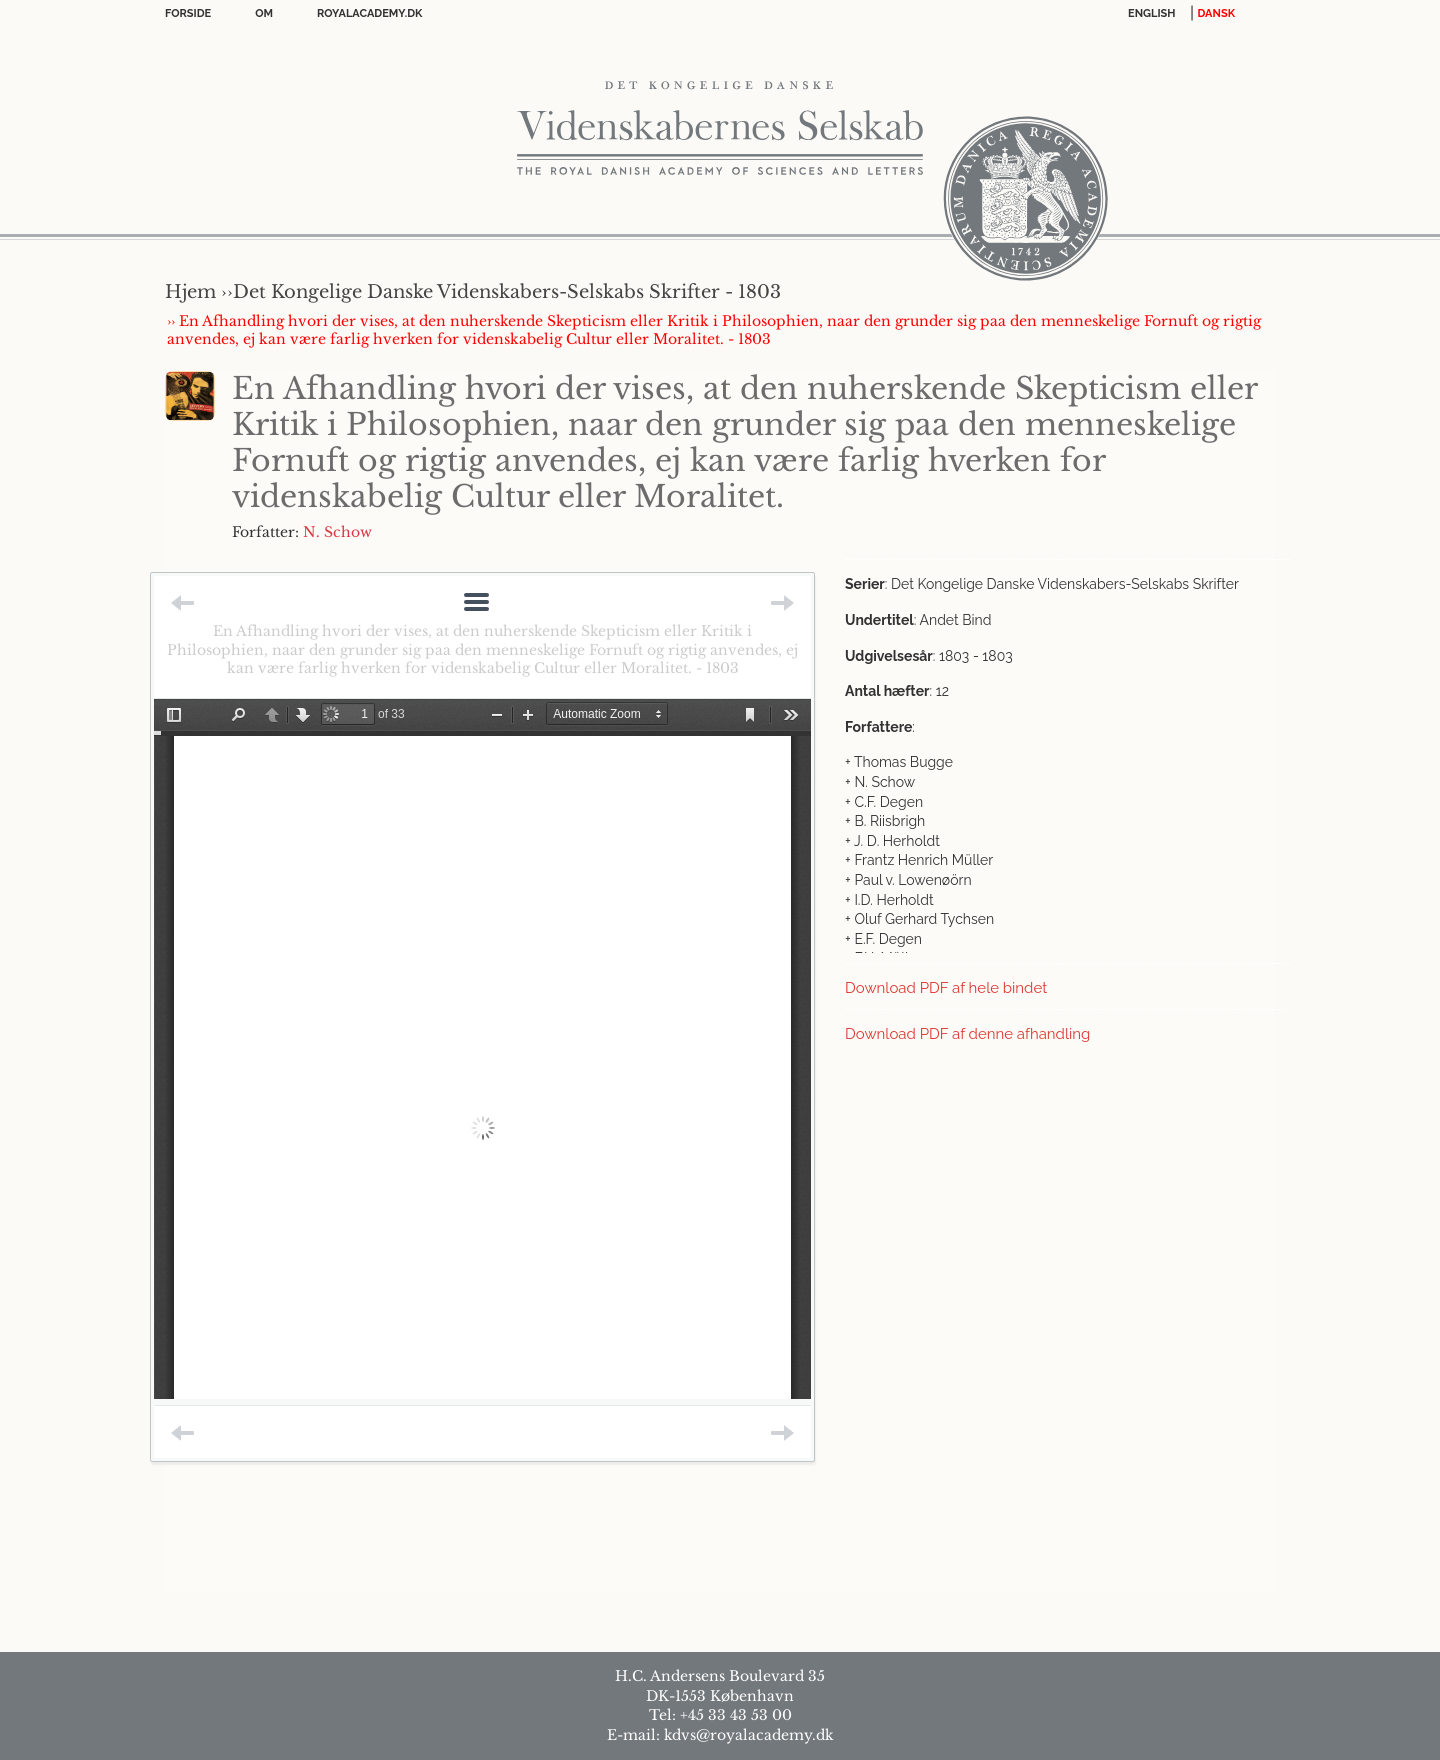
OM (264, 13)
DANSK (1216, 13)
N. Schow (337, 532)
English (1152, 13)
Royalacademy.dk (369, 13)
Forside (188, 13)
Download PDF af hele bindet (946, 988)
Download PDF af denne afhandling (967, 1034)
